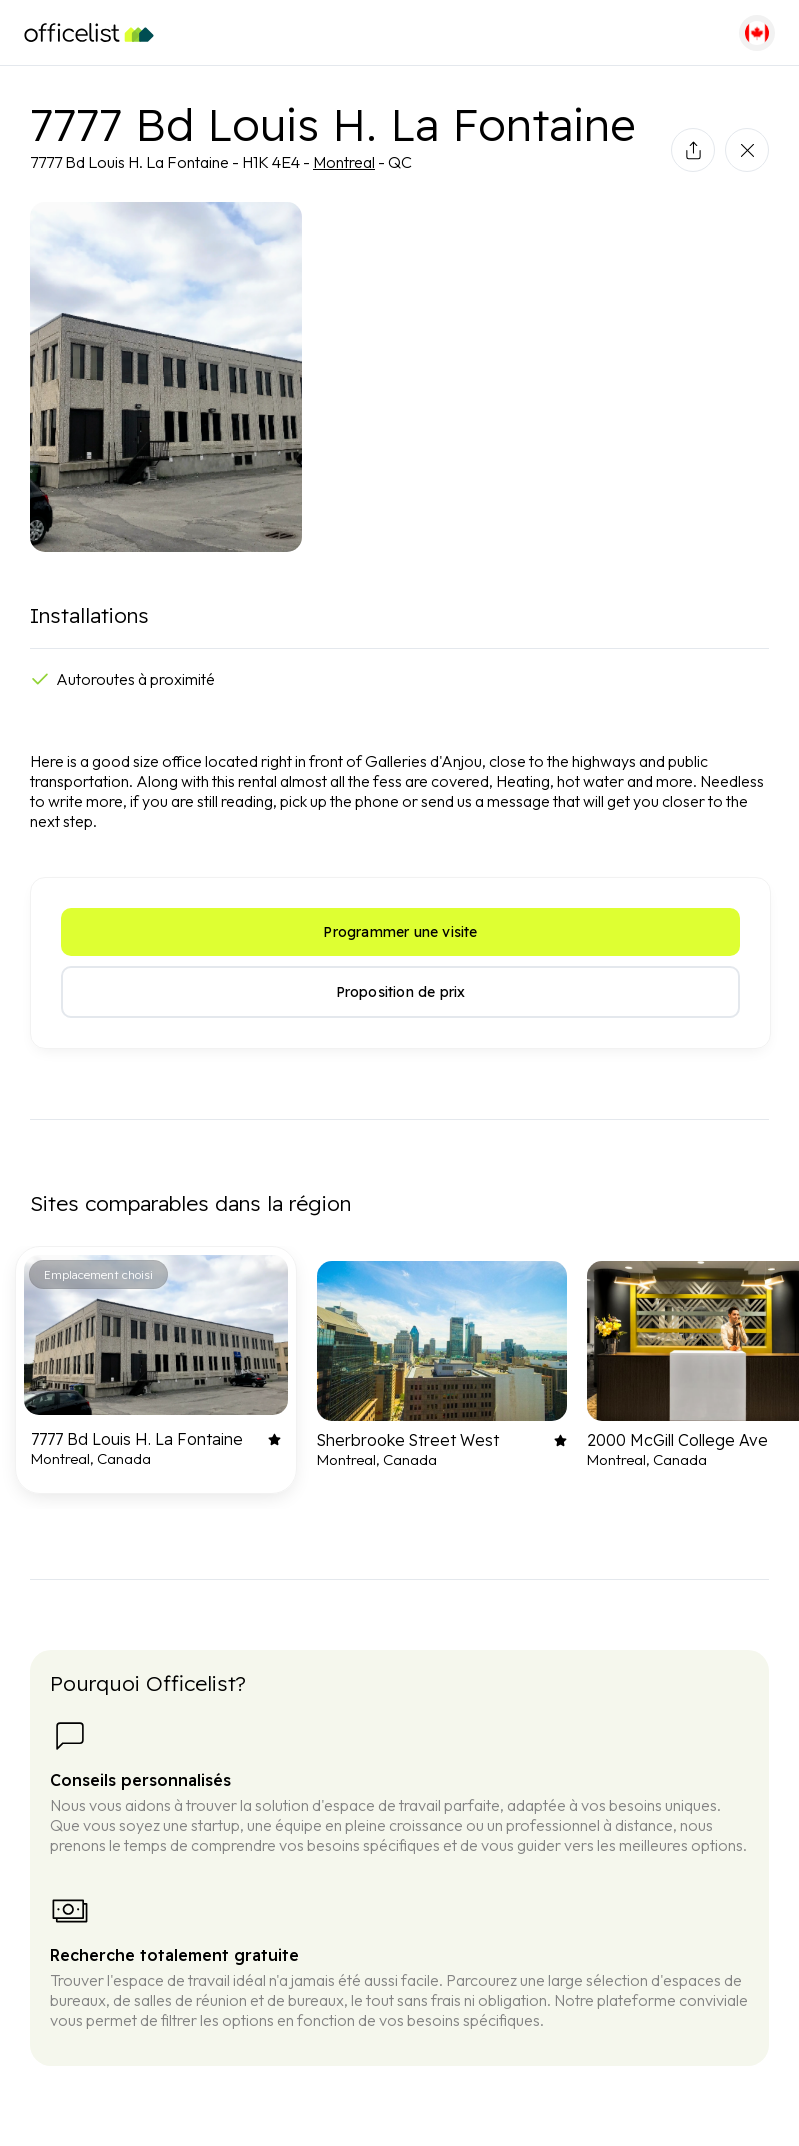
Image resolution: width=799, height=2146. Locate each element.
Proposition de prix (401, 992)
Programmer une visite (400, 932)
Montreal (344, 162)
